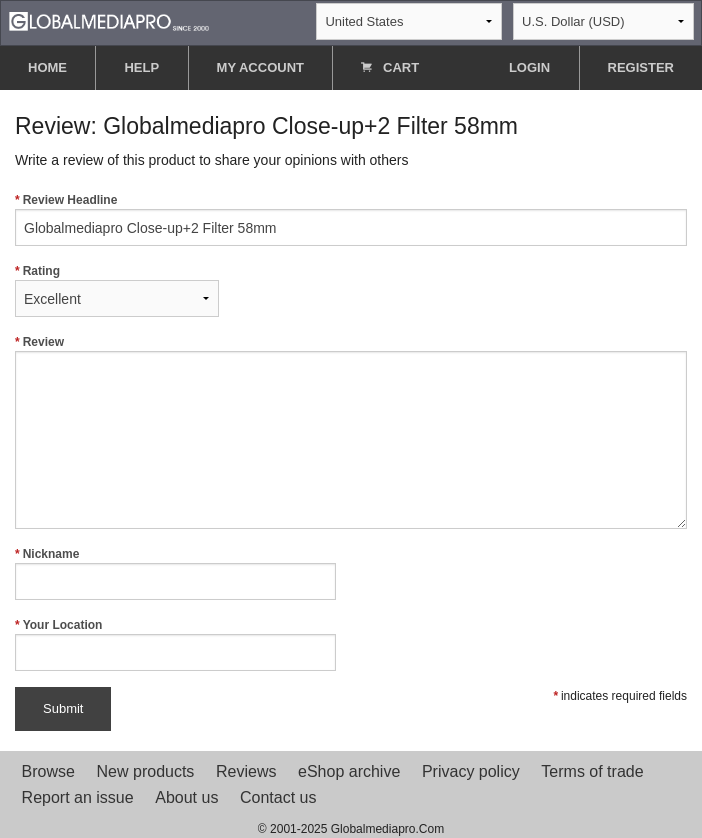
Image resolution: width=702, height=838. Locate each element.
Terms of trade (592, 771)
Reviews (246, 771)
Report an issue (78, 797)
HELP (141, 67)
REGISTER (641, 67)
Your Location (175, 644)
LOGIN (529, 67)
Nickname (175, 573)
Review (351, 432)
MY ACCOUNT (260, 67)
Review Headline (351, 219)
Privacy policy (471, 771)
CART (390, 67)
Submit (63, 708)
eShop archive (349, 771)
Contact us (278, 797)
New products (146, 771)
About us (186, 797)
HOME (47, 67)
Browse (48, 771)
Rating (117, 290)
